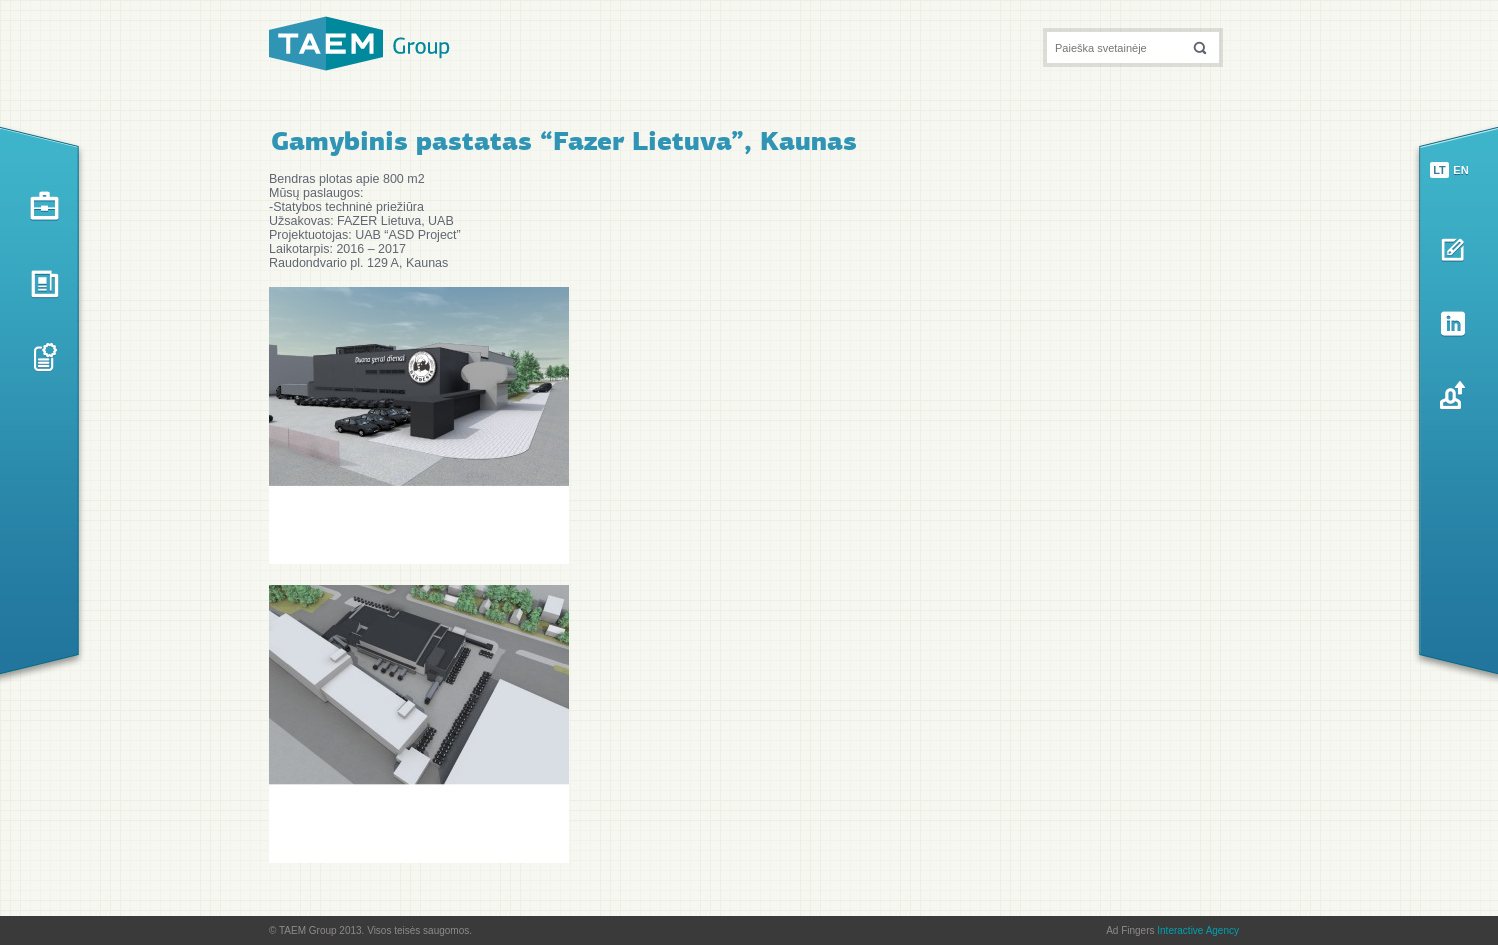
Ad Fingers (1172, 930)
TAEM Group (359, 43)
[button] (1200, 47)
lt (1439, 170)
